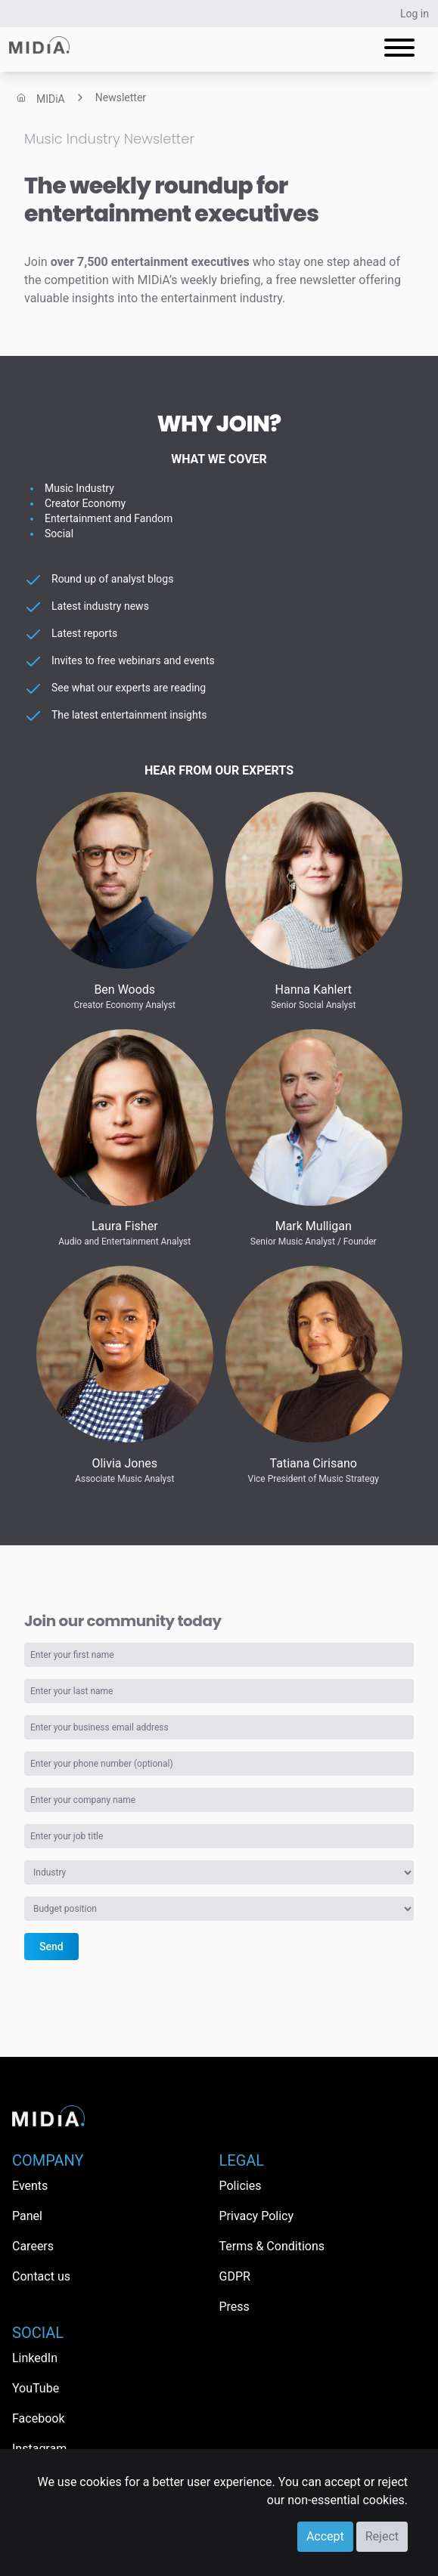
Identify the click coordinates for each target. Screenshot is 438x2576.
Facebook (38, 2418)
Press (234, 2306)
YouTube (35, 2388)
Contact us (41, 2276)
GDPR (234, 2276)
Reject (382, 2536)
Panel (27, 2216)
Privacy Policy (256, 2216)
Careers (33, 2246)
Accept (325, 2536)
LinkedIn (34, 2358)
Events (30, 2186)
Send (51, 1947)
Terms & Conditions (272, 2246)
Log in (414, 14)
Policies (240, 2186)
